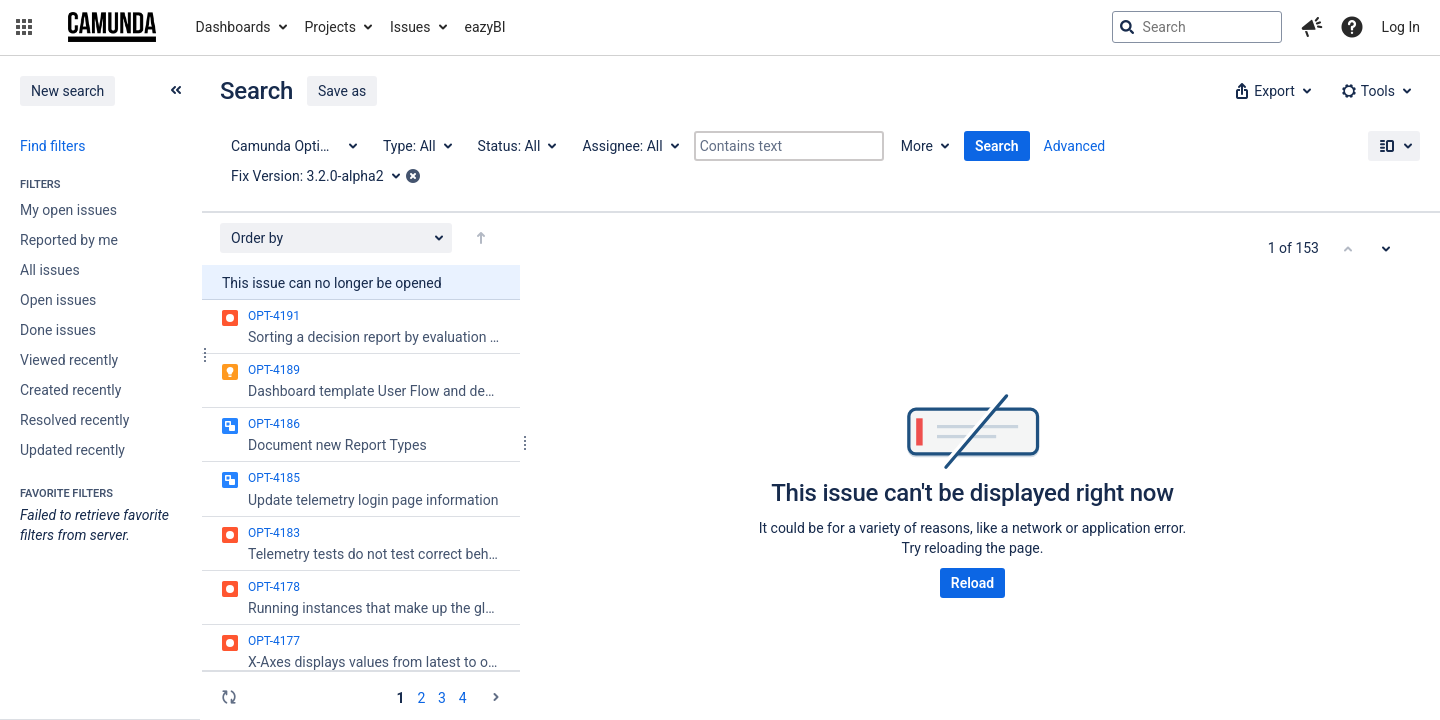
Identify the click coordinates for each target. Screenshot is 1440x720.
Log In (1401, 27)
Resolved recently (74, 420)
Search (997, 146)
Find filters (52, 146)
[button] (24, 27)
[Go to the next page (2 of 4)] (496, 697)
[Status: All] (516, 146)
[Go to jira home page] (112, 27)
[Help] (1352, 27)
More (917, 146)
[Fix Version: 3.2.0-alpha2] (322, 176)
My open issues (68, 210)
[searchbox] (1197, 27)
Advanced (1075, 146)
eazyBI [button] (485, 27)
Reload (972, 583)
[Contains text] (789, 146)
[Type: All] (416, 146)
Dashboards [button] (233, 27)
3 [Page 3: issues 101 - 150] (442, 698)
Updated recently (72, 450)
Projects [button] (330, 27)
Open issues (58, 300)
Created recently (70, 390)
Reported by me (69, 240)
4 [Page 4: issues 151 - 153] (463, 698)
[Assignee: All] (629, 146)
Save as (342, 91)
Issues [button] (410, 27)
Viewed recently (69, 360)
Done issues (58, 330)
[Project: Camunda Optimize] (293, 146)
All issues (50, 270)
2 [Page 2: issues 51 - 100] (421, 698)
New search (67, 91)
